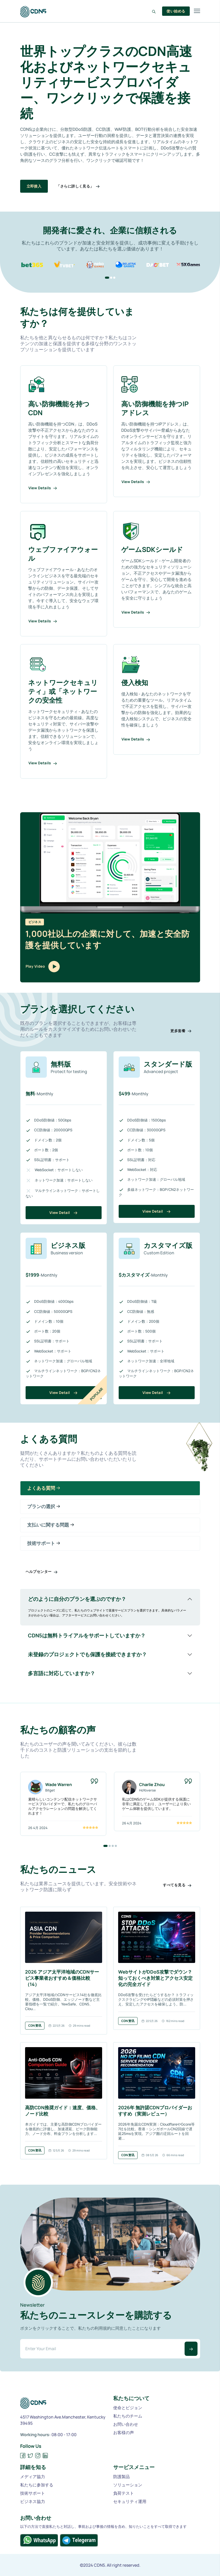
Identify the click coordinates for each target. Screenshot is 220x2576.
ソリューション (127, 2485)
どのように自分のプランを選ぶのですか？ (77, 1598)
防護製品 (121, 2476)
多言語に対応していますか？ (61, 1673)
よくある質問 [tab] (43, 1488)
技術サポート (32, 2493)
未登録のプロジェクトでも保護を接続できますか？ (87, 1654)
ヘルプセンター (42, 1571)
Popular (96, 1394)
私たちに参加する (36, 2485)
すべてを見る (177, 1885)
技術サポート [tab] (43, 1543)
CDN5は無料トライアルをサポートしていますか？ (87, 1635)
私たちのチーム (127, 2416)
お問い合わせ (125, 2424)
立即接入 (34, 186)
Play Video (43, 966)
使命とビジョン (127, 2407)
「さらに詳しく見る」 (78, 186)
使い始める (175, 11)
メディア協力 (32, 2476)
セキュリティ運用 (129, 2501)
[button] (107, 278)
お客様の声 (123, 2432)
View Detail (63, 1212)
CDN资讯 (35, 2025)
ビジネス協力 (32, 2501)
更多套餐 (180, 1030)
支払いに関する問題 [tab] (50, 1525)
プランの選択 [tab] (43, 1506)
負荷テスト (123, 2493)
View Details (42, 487)
